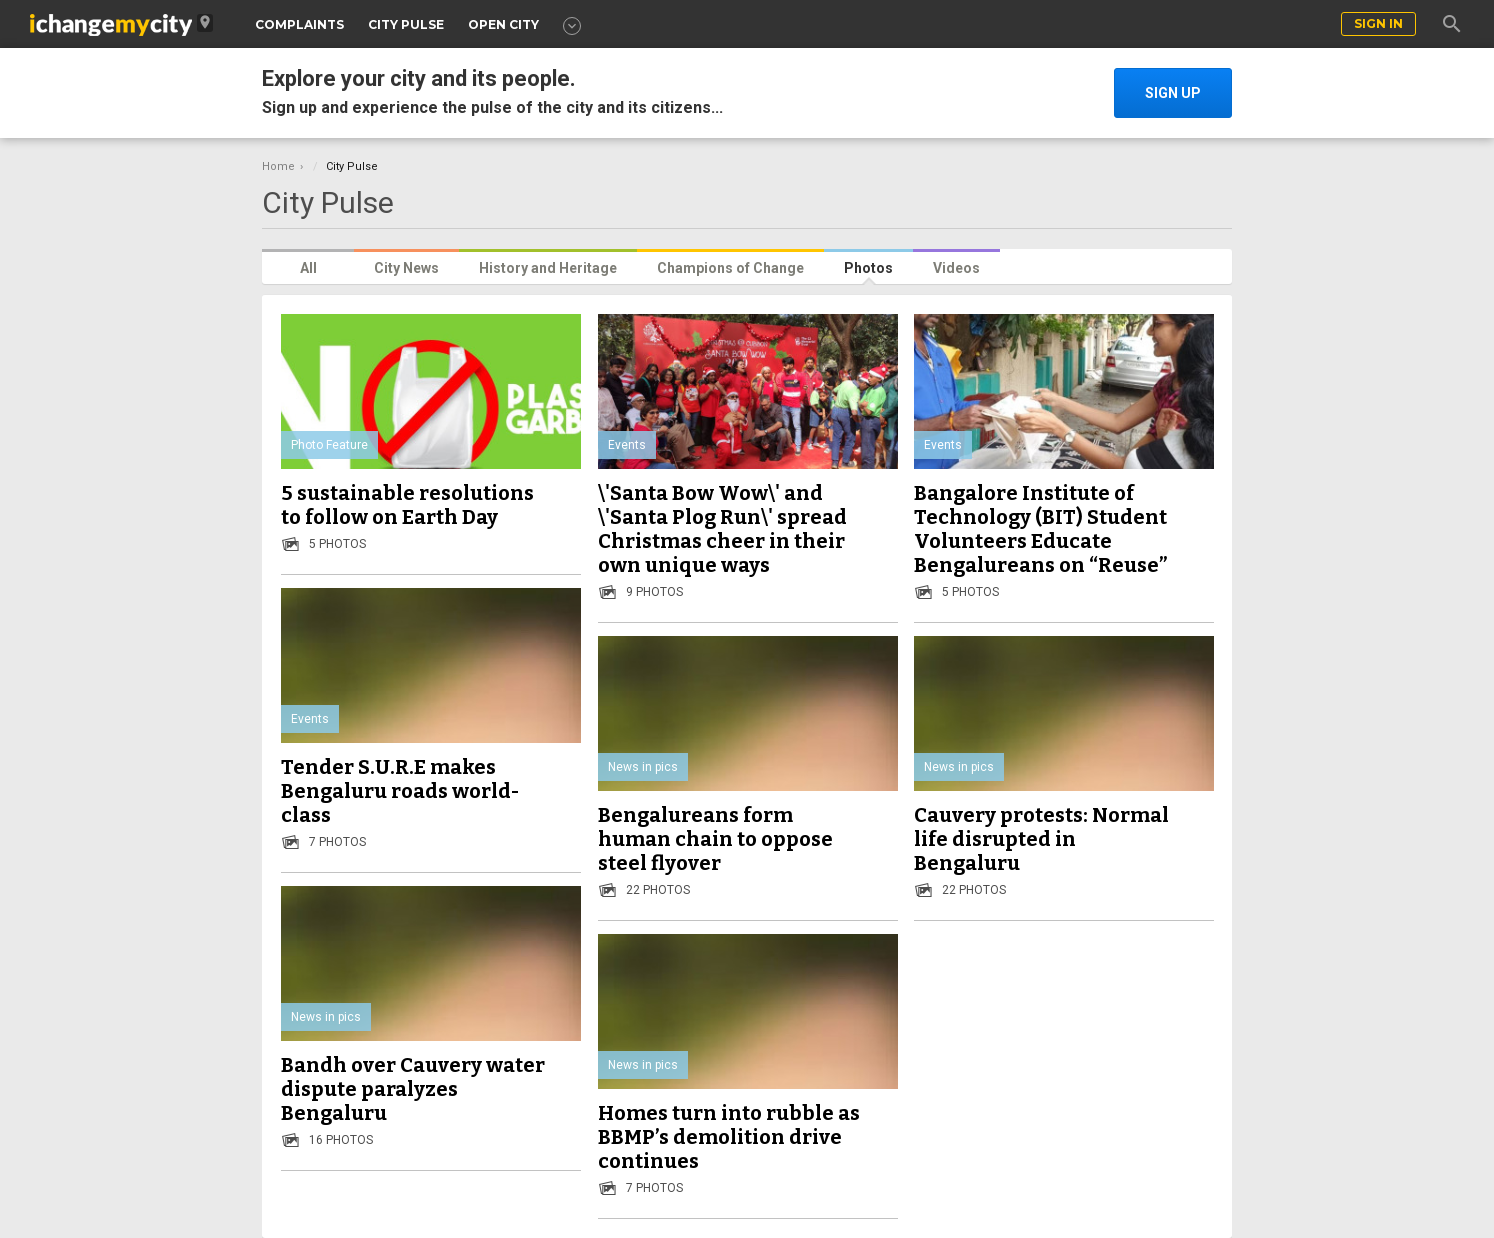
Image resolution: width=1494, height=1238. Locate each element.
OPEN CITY (503, 24)
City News (406, 268)
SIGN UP (1173, 93)
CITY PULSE (406, 24)
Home (278, 166)
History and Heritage (548, 268)
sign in (1378, 23)
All (308, 268)
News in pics (643, 767)
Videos (956, 268)
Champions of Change (730, 268)
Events (627, 445)
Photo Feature (329, 445)
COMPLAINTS (299, 24)
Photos (868, 268)
